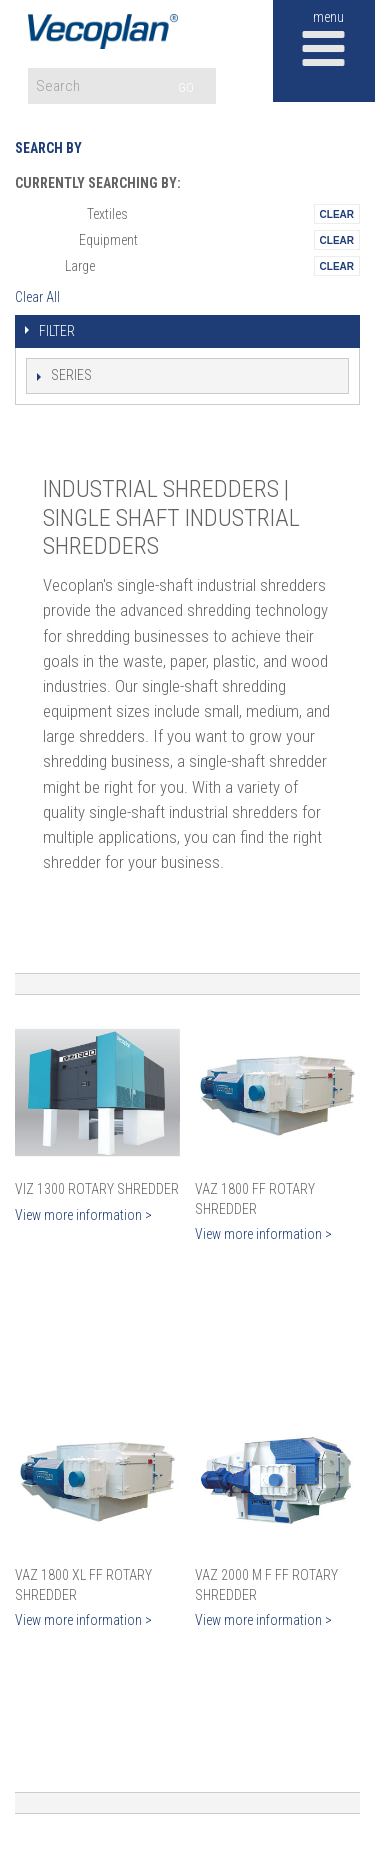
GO (186, 87)
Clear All (37, 297)
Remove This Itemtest (337, 214)
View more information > (83, 1215)
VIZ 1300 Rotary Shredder (97, 1189)
